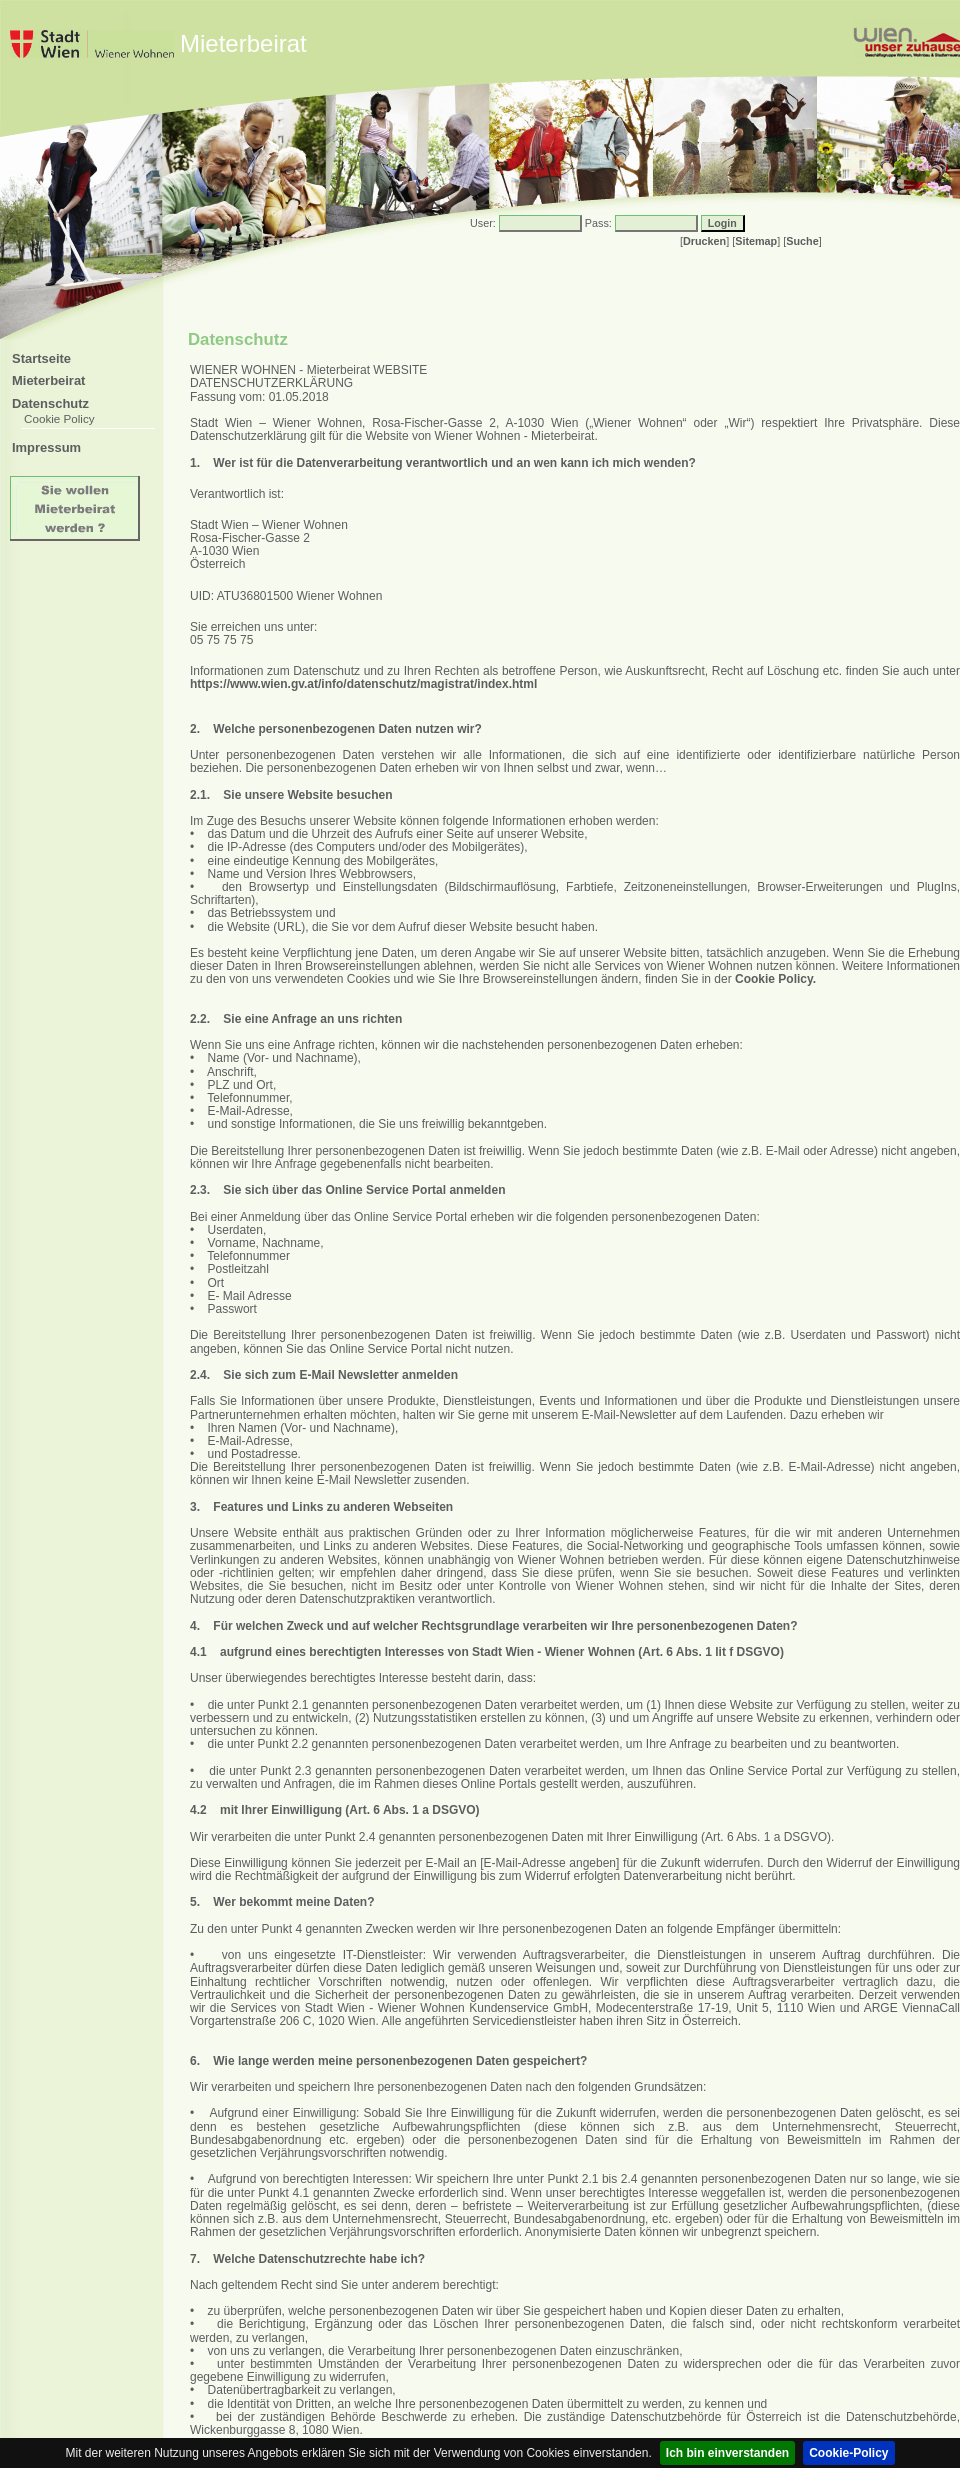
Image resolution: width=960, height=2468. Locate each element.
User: (483, 223)
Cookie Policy (59, 418)
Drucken (704, 241)
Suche (802, 241)
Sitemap (756, 241)
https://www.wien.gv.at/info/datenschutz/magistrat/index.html (363, 684)
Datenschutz (50, 403)
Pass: (598, 223)
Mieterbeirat (48, 380)
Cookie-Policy (848, 2453)
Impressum (46, 447)
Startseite (41, 358)
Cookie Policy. (775, 979)
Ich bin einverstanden (727, 2453)
